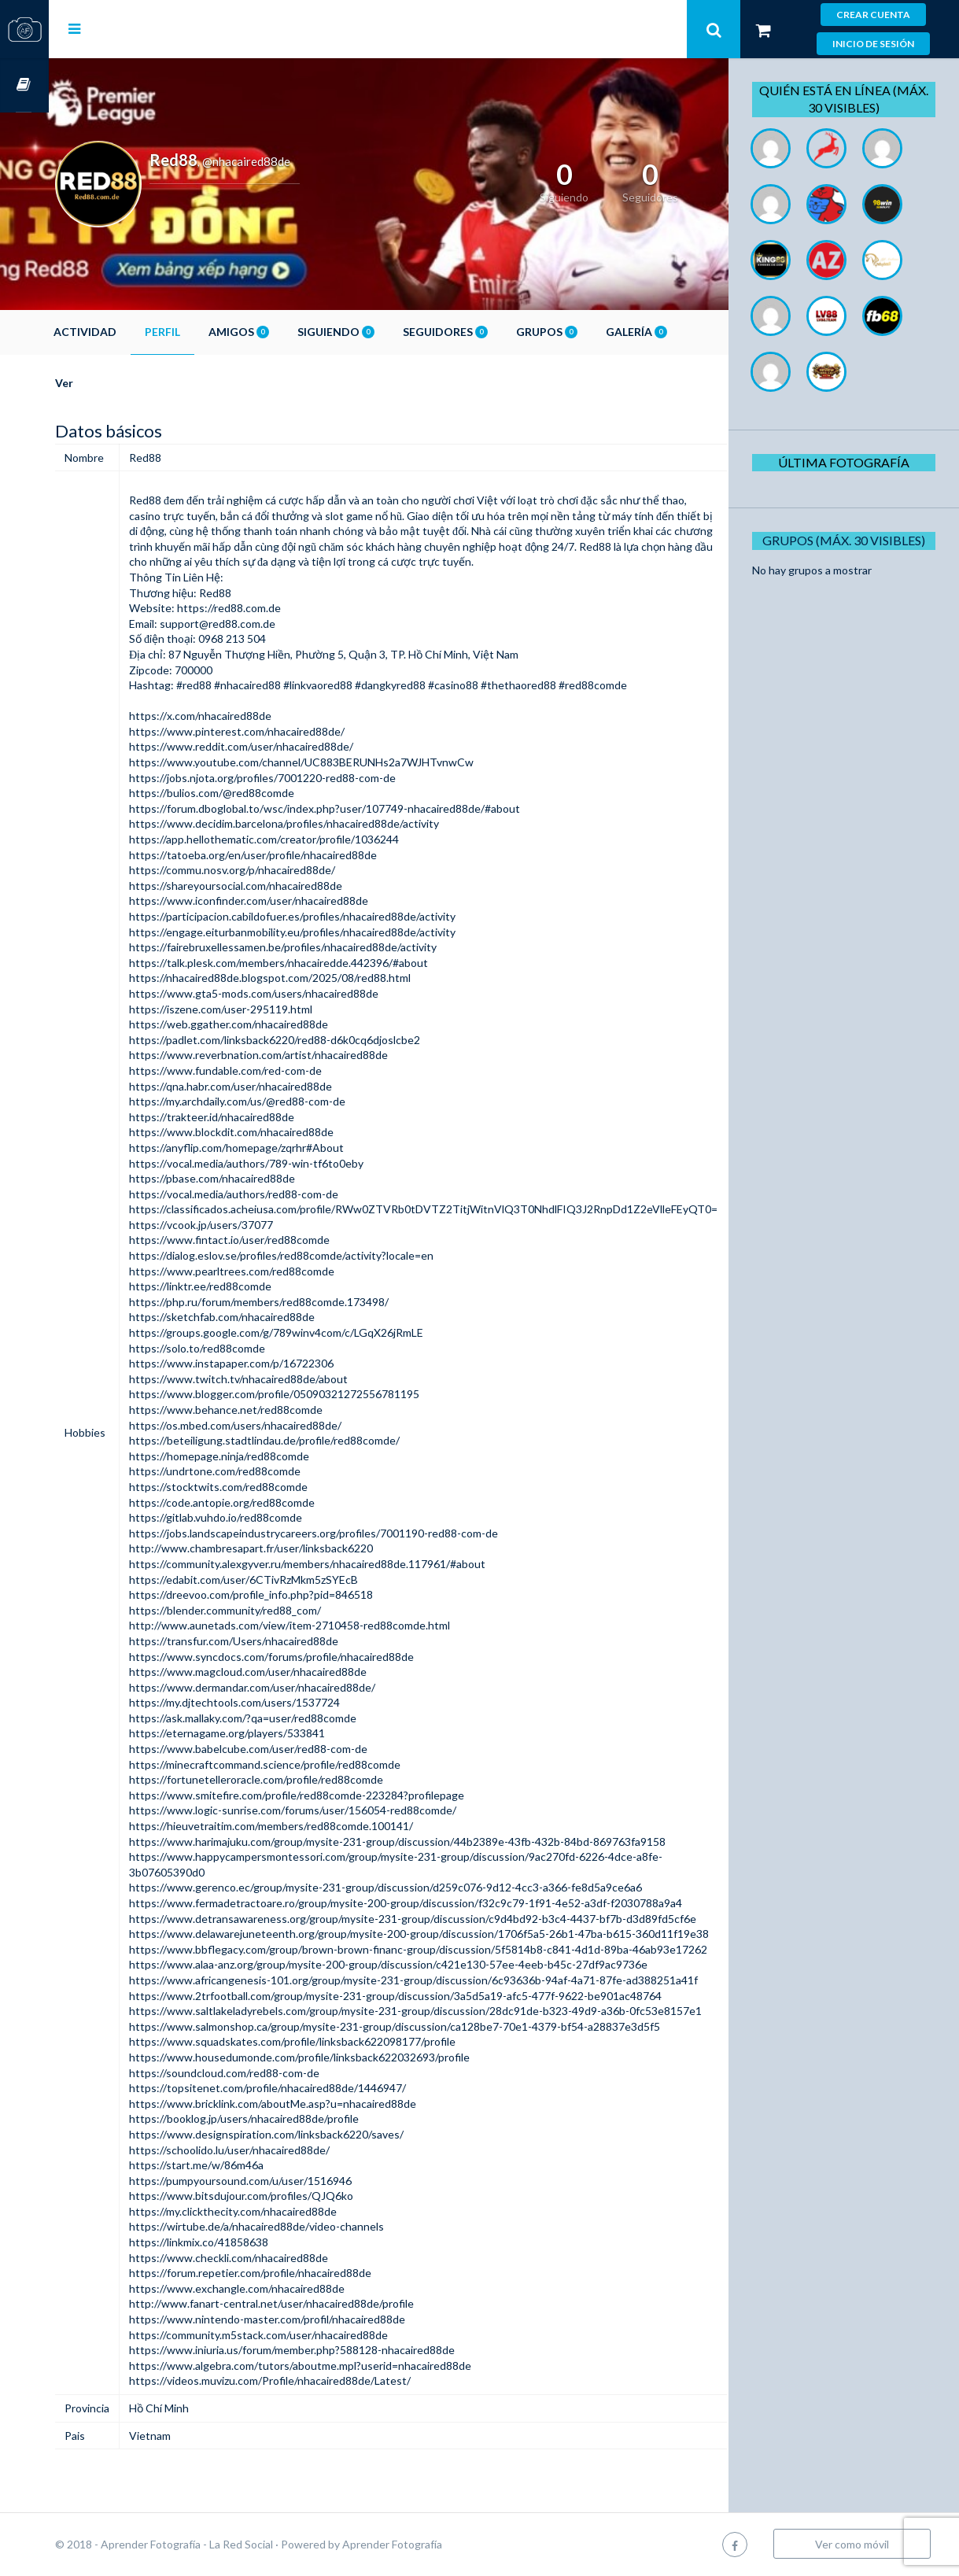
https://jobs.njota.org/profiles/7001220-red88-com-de (311, 777)
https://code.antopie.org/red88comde (270, 1502)
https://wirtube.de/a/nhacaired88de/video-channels (305, 2226)
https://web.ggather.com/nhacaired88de (277, 1024)
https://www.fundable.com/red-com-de (274, 1070)
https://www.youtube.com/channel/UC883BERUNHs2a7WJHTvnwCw (350, 762)
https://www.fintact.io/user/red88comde (278, 1239)
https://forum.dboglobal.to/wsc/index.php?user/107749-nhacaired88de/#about (373, 808)
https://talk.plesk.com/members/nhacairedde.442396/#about (327, 962)
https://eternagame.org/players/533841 (276, 1733)
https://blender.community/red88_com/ (274, 1610)
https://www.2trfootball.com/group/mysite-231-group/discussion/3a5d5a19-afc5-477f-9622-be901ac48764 (444, 1995)
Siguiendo (384, 331)
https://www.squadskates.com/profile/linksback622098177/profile (341, 2041)
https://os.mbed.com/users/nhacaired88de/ (284, 1425)
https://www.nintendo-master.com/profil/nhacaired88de (316, 2319)
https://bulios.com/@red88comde (260, 792)
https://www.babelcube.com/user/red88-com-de (297, 1748)
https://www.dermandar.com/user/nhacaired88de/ (301, 1687)
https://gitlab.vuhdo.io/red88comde (264, 1517)
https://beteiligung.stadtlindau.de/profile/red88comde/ (313, 1440)
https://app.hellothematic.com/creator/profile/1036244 (313, 839)
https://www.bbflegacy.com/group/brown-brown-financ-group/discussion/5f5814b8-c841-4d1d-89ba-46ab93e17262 (467, 1949)
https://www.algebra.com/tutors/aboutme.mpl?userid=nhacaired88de (349, 2365)
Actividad (133, 331)
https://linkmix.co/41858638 (247, 2242)
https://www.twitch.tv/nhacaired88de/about (287, 1379)
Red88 (194, 500)
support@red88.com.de (266, 623)
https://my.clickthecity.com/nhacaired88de (281, 2211)
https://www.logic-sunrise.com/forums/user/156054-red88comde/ (341, 1810)
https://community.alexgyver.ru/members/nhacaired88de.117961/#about (356, 1563)
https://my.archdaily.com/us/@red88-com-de (286, 1101)
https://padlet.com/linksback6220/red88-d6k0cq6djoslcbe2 (323, 1039)
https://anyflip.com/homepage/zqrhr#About (285, 1147)
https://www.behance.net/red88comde (274, 1409)
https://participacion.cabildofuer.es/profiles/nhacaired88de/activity (341, 916)
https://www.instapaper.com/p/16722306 (280, 1363)
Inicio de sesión (873, 44)
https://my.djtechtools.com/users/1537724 (283, 1702)
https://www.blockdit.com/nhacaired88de (280, 1132)
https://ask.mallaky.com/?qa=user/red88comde (291, 1718)
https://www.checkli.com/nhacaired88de (277, 2257)
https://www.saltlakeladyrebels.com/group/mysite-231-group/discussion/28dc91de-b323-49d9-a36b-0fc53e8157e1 (464, 2010)
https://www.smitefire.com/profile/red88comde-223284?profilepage (345, 1795)
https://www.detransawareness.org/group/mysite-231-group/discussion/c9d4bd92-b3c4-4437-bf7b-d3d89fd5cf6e (461, 1918)
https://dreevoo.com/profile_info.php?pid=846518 (300, 1594)
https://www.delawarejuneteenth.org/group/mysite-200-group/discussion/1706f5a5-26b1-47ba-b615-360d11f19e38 (468, 1933)
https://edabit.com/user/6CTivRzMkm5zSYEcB (292, 1579)
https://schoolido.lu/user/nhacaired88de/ (278, 2150)
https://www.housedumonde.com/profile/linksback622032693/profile (348, 2057)
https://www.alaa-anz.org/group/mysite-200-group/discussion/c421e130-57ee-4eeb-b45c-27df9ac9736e (437, 1964)
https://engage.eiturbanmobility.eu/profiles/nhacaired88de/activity (341, 932)
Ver (113, 382)
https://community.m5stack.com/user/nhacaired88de (307, 2335)
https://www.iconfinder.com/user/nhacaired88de (297, 900)
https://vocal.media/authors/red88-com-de (282, 1194)
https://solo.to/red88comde (246, 1348)
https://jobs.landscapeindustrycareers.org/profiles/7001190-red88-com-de (362, 1533)
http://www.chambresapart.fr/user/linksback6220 (300, 1548)
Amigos (287, 331)
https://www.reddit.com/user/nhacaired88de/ (290, 746)
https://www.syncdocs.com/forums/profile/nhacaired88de (320, 1656)
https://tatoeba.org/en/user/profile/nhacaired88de (302, 855)
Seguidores (494, 331)
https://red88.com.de (278, 607)
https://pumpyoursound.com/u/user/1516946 (289, 2180)
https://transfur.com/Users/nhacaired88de (282, 1641)
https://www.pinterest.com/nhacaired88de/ (285, 731)
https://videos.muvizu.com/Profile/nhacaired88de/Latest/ (318, 2380)
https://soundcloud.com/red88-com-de (273, 2073)
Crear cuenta (873, 14)
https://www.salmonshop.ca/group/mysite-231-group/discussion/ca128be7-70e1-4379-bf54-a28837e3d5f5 (443, 2026)
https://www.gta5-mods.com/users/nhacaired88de (302, 993)
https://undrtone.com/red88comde (263, 1471)
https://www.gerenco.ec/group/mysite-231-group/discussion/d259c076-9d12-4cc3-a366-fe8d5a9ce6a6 (434, 1887)
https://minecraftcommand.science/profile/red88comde (313, 1764)
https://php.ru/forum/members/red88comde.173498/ (307, 1301)
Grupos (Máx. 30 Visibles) (850, 540)
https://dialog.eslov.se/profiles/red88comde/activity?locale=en (330, 1255)
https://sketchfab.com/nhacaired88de (270, 1316)
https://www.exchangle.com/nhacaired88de (285, 2288)
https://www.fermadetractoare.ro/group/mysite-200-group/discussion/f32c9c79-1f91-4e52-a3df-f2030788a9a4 (454, 1903)
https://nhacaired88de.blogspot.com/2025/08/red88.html (318, 977)
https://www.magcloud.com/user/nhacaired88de (296, 1671)
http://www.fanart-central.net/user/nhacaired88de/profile (320, 2303)
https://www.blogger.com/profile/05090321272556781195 (323, 1394)
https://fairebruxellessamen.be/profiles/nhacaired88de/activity (331, 947)
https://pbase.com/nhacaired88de (261, 1178)
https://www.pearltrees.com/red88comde (280, 1271)
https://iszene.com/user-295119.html (269, 1009)
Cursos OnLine (24, 85)
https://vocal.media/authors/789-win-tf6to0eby (295, 1163)
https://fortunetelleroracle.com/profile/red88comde (305, 1779)
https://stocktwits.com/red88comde (267, 1486)
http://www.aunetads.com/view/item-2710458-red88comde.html (338, 1625)
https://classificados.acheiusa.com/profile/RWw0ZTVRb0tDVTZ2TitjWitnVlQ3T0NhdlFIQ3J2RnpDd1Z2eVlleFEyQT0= (472, 1209)
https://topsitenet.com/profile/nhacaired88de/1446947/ (316, 2087)
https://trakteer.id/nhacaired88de (260, 1117)
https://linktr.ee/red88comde (249, 1286)
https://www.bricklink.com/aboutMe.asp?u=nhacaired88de (321, 2103)
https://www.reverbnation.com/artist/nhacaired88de (307, 1054)
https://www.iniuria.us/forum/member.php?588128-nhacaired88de (340, 2349)
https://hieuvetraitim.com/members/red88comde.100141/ (320, 1825)
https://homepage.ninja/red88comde (268, 1456)
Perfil (211, 331)
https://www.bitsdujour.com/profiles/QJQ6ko (290, 2195)
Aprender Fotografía (441, 2544)
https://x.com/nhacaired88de (249, 715)
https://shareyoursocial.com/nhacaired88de (284, 885)
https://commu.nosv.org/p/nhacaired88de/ (281, 870)
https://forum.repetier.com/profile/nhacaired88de (299, 2272)
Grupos (595, 331)
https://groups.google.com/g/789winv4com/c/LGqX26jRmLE (325, 1332)
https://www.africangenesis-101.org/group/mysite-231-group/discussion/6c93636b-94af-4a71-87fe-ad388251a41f (462, 1980)
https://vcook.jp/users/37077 (250, 1224)
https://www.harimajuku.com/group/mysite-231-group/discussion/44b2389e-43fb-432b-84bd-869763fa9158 (446, 1841)
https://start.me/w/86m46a (245, 2165)
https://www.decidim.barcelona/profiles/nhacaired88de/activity (333, 823)
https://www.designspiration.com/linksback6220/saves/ (315, 2134)
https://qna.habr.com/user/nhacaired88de (279, 1086)
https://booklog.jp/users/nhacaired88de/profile (293, 2118)
